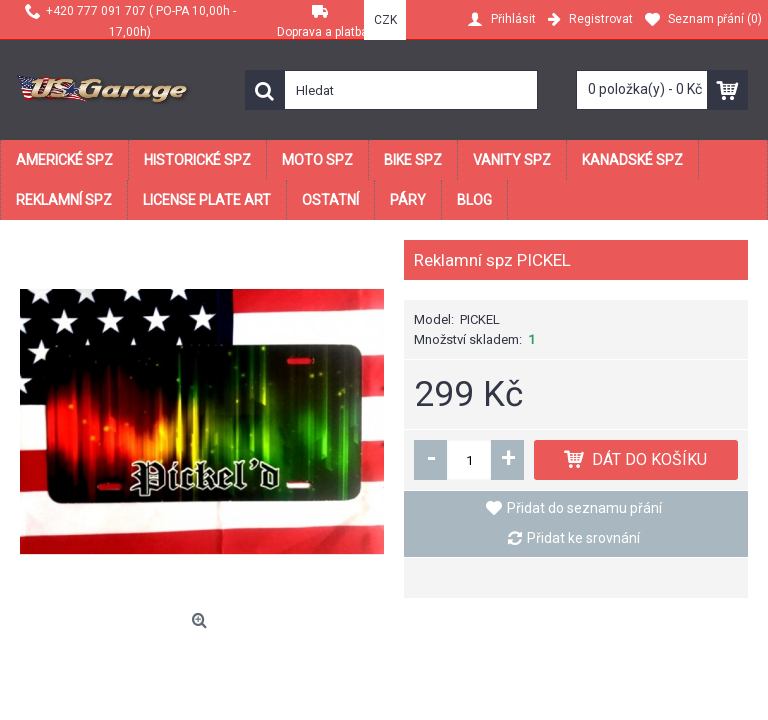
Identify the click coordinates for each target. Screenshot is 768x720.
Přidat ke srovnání (583, 538)
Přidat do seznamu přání (584, 508)
